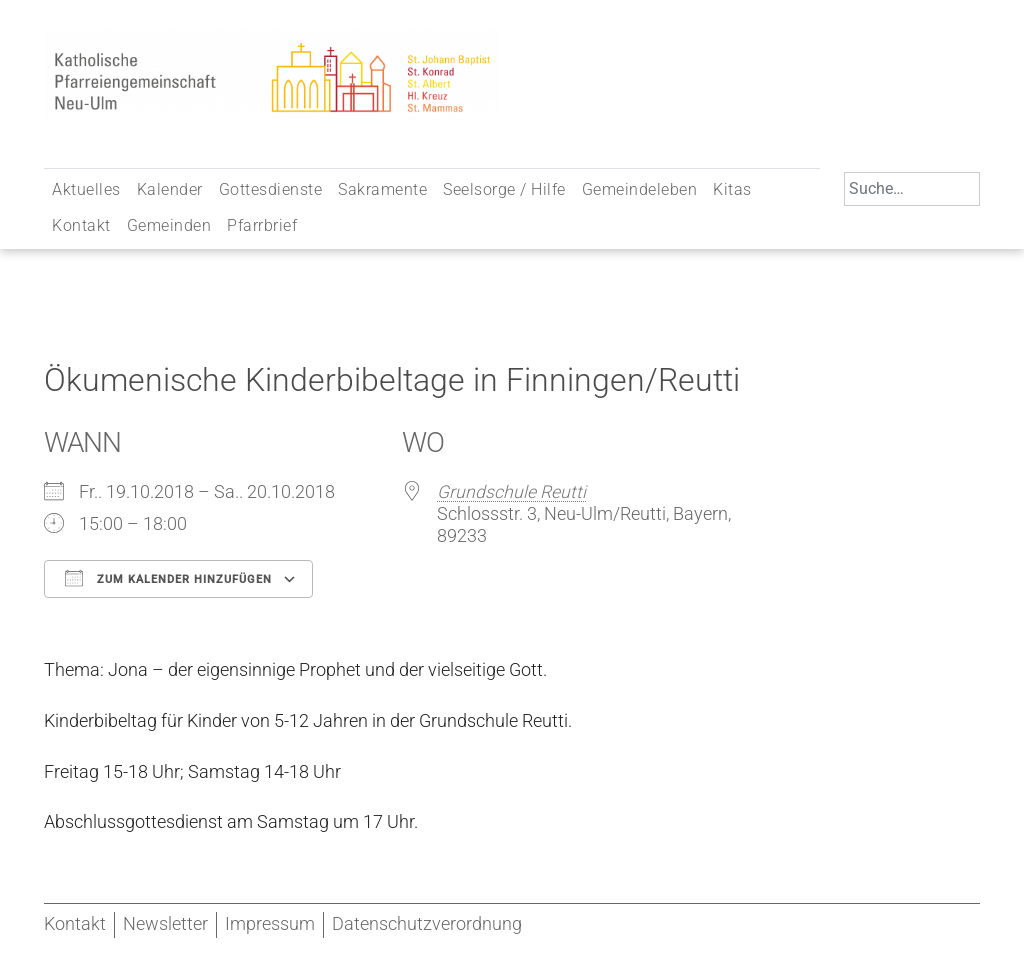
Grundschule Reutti (511, 492)
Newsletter (165, 924)
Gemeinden (169, 225)
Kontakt (81, 225)
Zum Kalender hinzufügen (168, 578)
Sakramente (382, 189)
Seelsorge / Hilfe (504, 189)
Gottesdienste (271, 189)
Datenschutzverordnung (427, 924)
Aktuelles (86, 189)
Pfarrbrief (262, 225)
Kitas (732, 189)
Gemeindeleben (640, 189)
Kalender (170, 189)
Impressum (270, 924)
